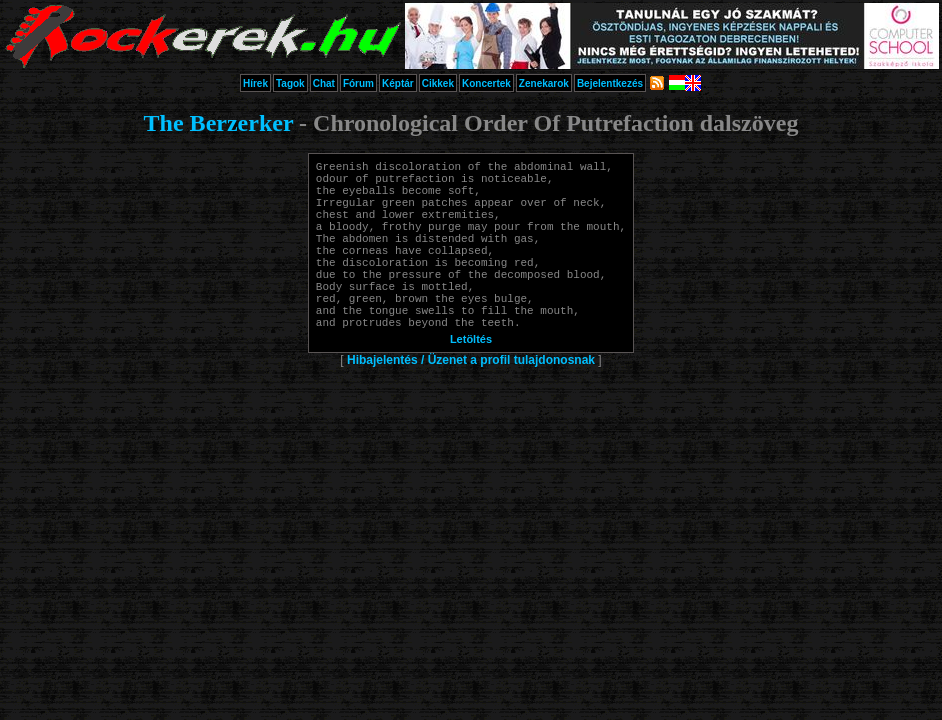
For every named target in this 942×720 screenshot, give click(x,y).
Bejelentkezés (610, 83)
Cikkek (438, 83)
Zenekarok (544, 83)
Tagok (290, 83)
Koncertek (486, 83)
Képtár (398, 83)
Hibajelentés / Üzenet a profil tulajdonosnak (471, 402)
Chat (324, 83)
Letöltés (471, 381)
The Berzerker (219, 123)
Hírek (255, 83)
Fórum (358, 83)
